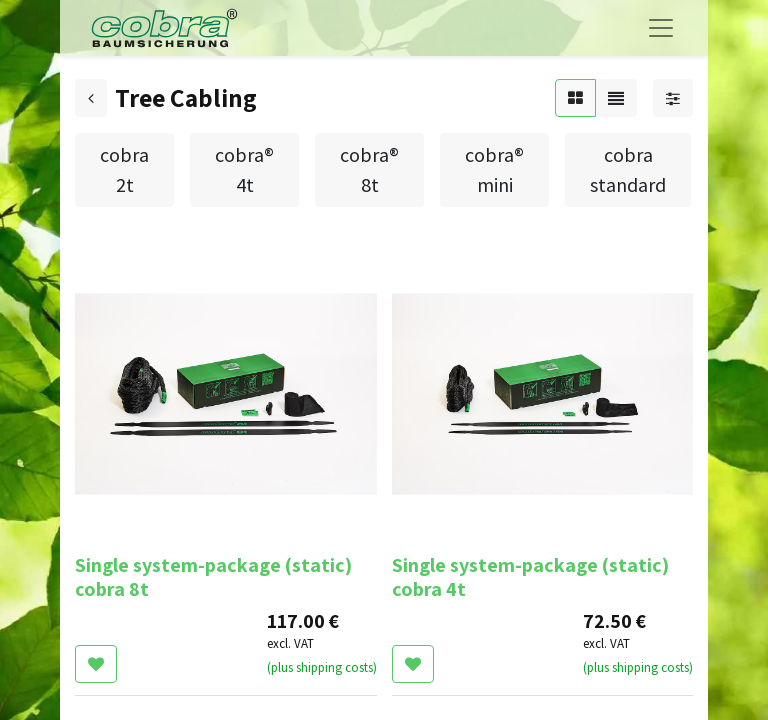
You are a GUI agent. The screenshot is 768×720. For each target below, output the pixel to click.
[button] (96, 664)
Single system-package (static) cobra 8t (213, 577)
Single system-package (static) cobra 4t (530, 577)
